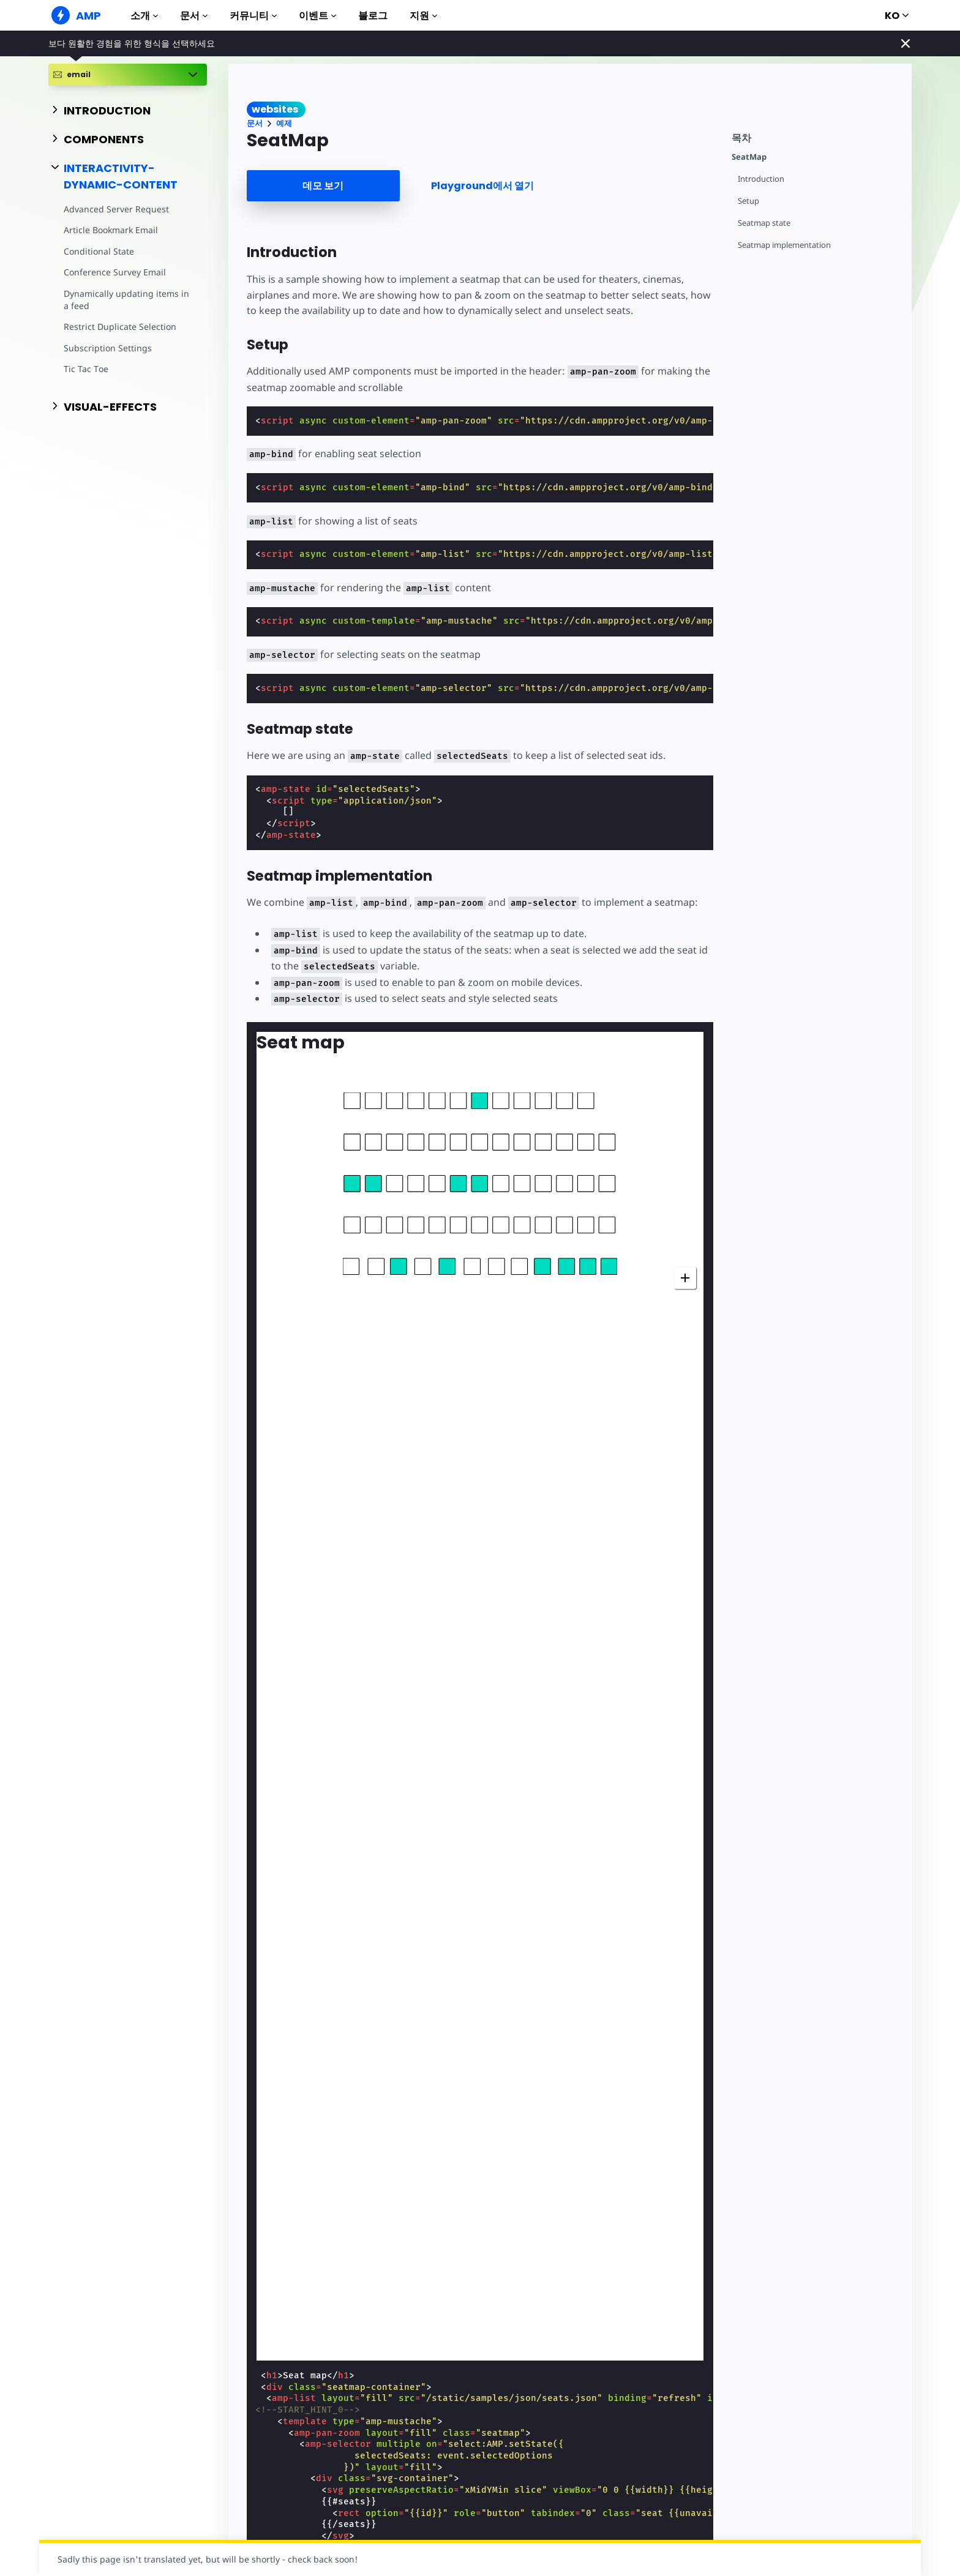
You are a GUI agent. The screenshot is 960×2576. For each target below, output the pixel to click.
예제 (284, 123)
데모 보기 (322, 186)
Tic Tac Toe (86, 369)
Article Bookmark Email (111, 230)
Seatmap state (764, 223)
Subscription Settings (108, 348)
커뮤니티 (253, 16)
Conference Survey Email (115, 272)
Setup (748, 201)
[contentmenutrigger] (815, 136)
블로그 (373, 16)
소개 (144, 16)
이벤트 (317, 16)
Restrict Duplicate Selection (120, 326)
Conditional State (99, 251)
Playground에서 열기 (482, 186)
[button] (352, 1100)
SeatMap (749, 157)
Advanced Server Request (116, 209)
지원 (423, 16)
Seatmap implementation (784, 245)
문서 (194, 16)
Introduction (761, 179)
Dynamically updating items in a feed (126, 300)
